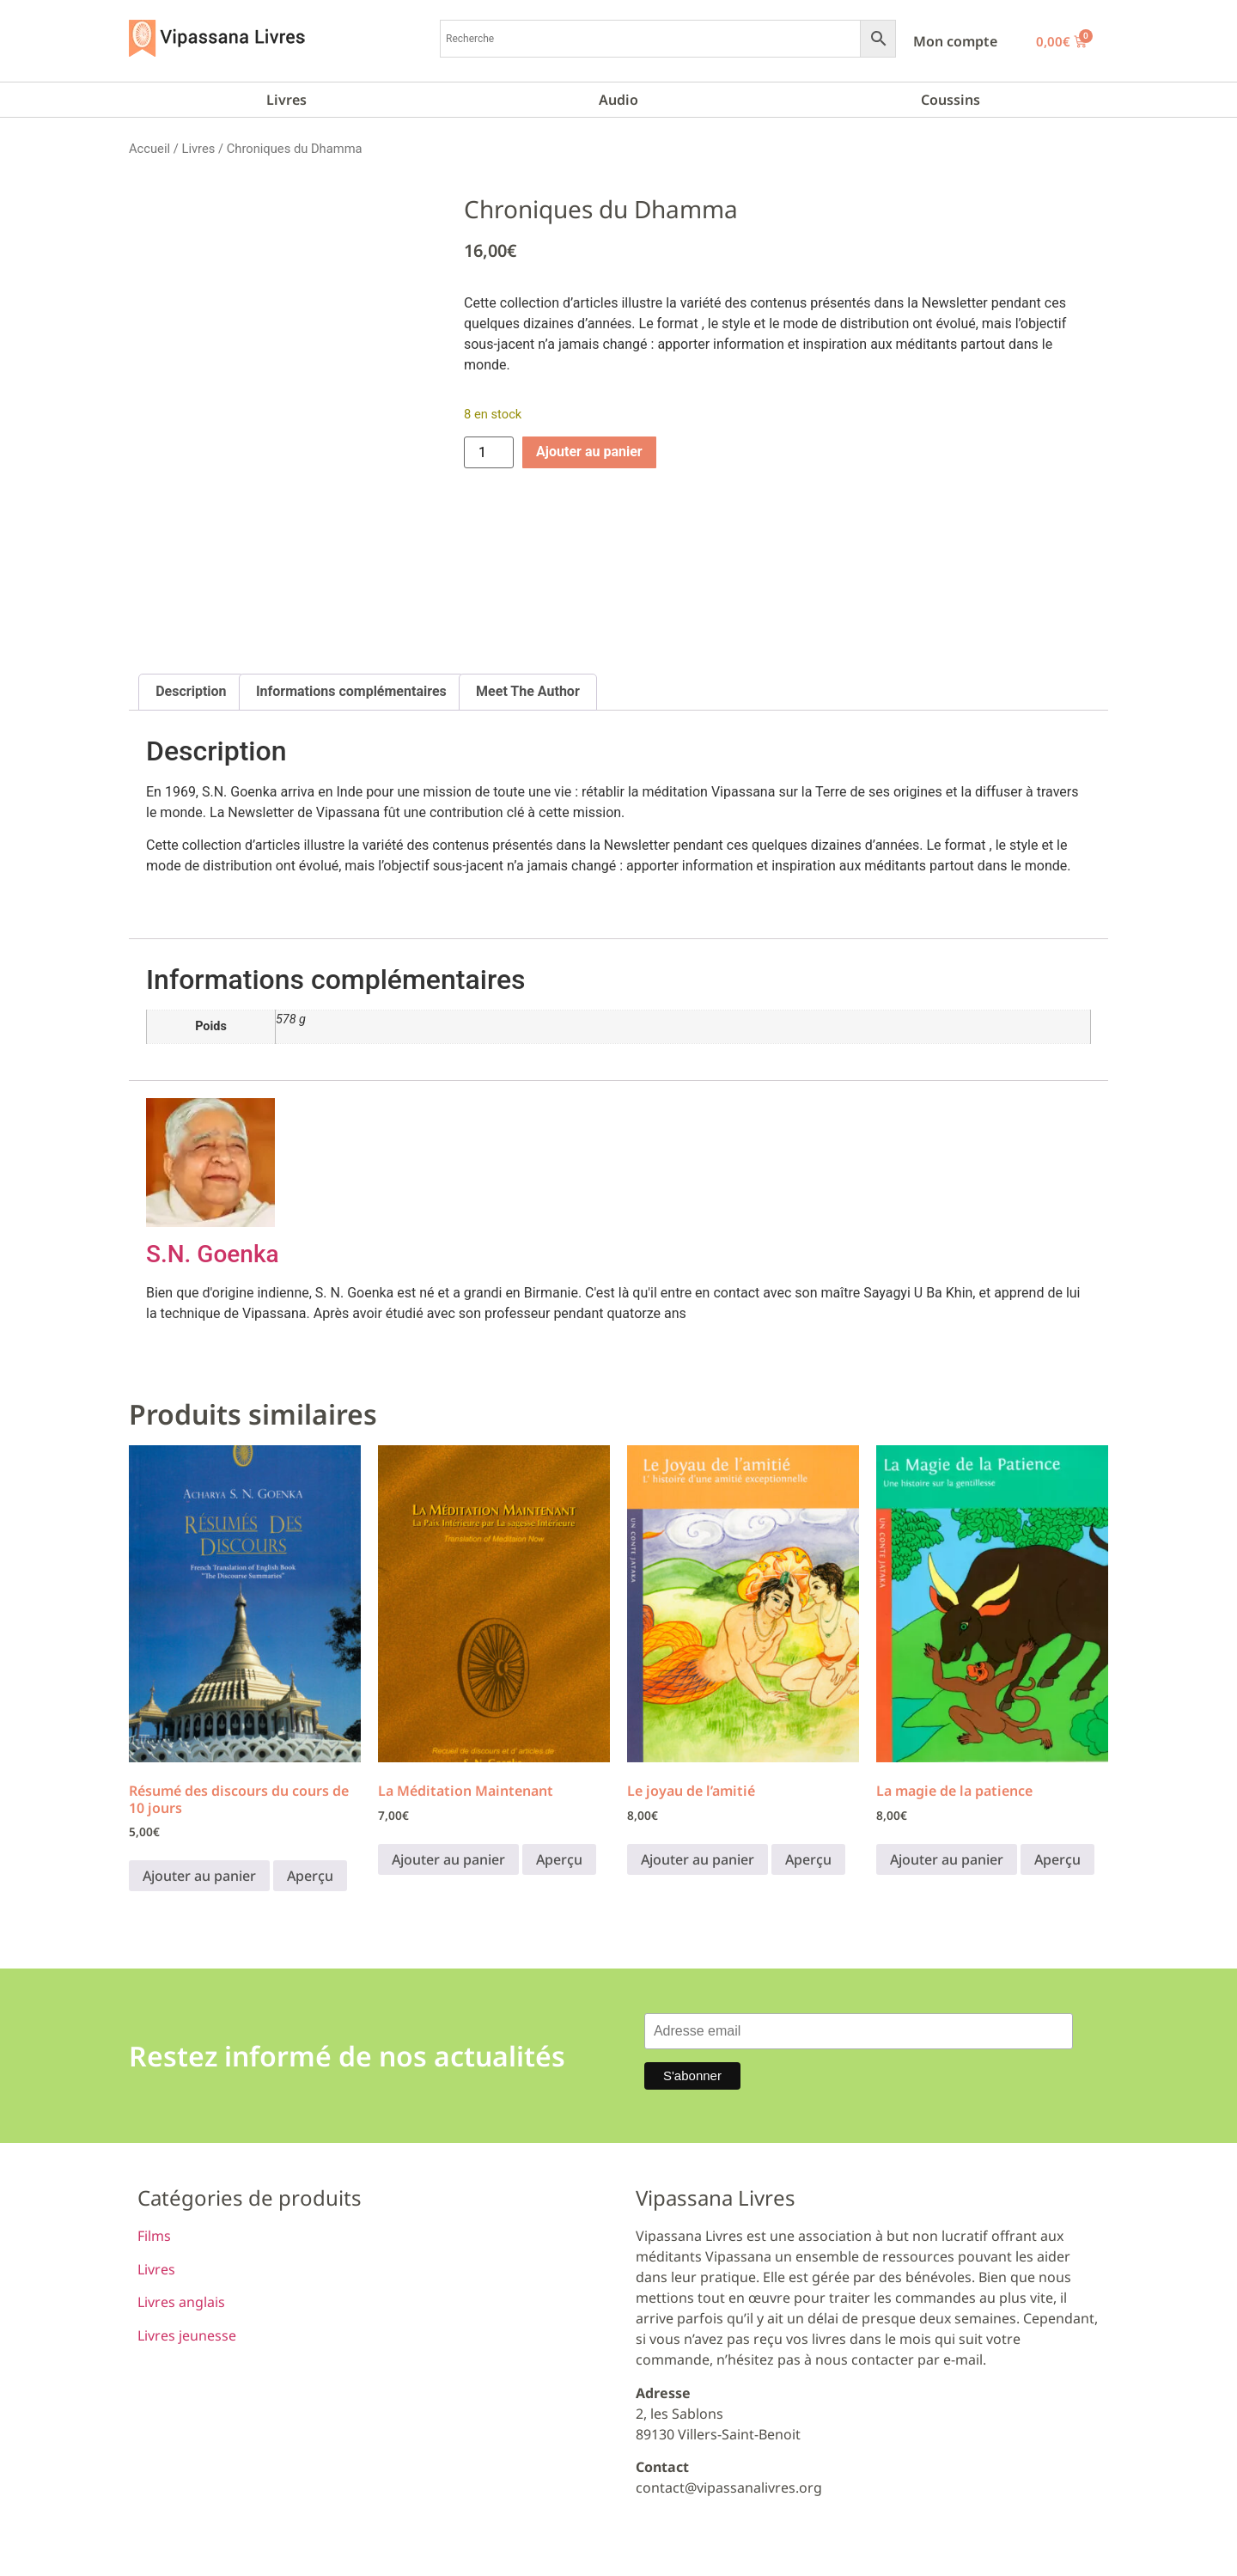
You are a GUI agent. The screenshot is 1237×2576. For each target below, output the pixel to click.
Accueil (149, 148)
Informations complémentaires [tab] (351, 691)
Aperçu (310, 1875)
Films (154, 2235)
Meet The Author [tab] (528, 691)
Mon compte (955, 41)
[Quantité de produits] (489, 452)
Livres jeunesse (186, 2335)
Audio (618, 99)
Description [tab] (190, 691)
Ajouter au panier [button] (199, 1875)
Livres (286, 99)
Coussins (950, 99)
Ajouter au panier (589, 451)
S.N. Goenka (212, 1254)
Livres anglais (181, 2301)
